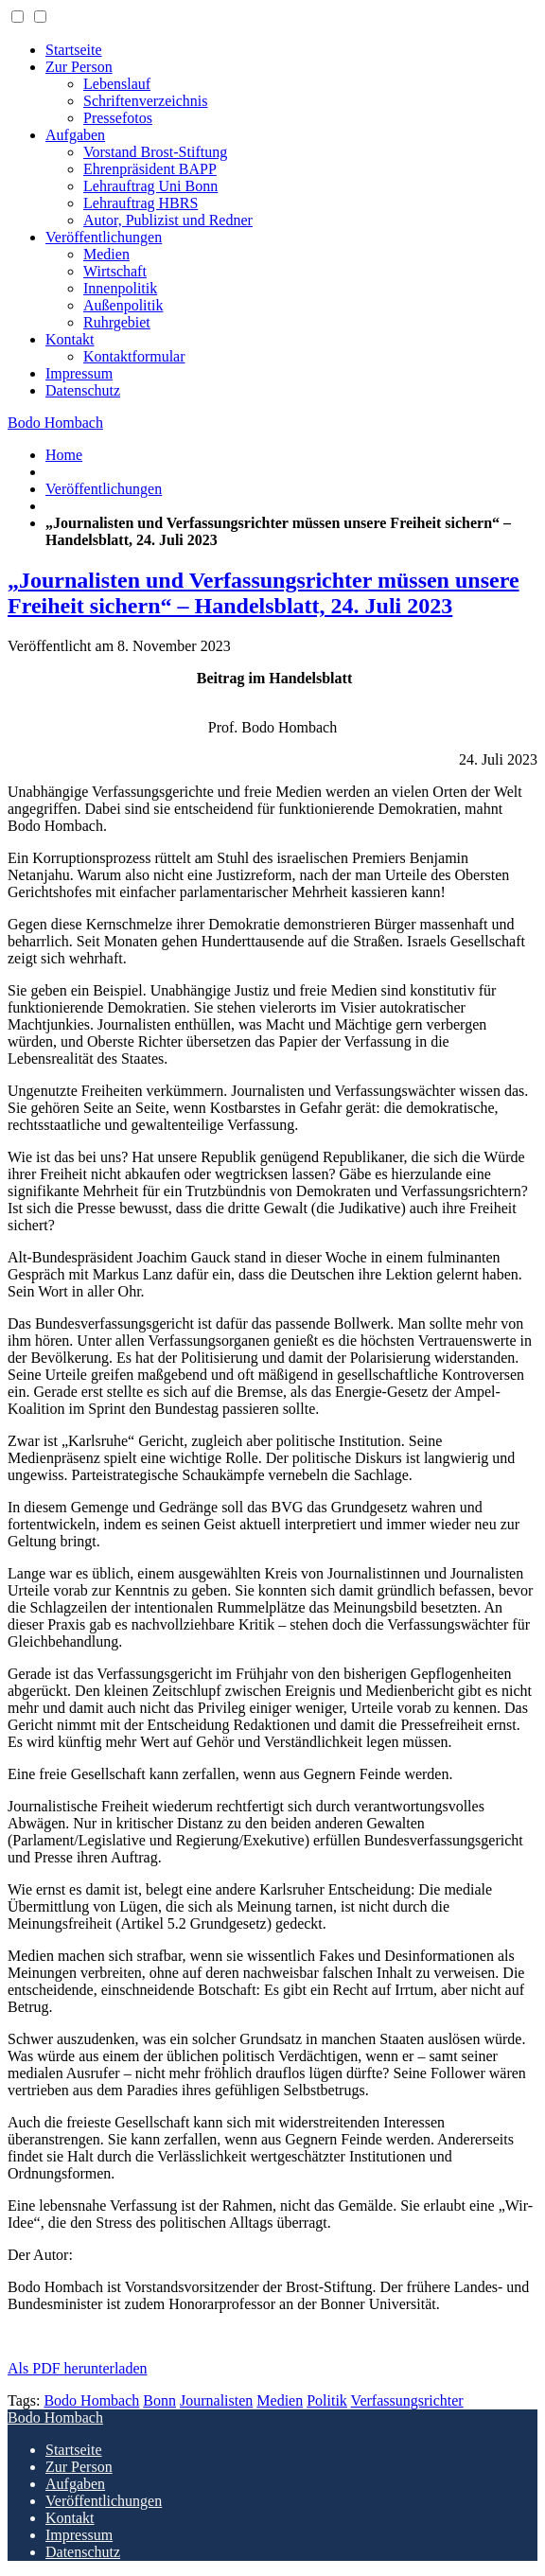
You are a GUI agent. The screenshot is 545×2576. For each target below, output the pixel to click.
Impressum (79, 373)
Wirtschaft (115, 271)
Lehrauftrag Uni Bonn (150, 186)
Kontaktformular (134, 356)
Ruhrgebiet (116, 322)
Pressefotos (117, 118)
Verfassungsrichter (407, 2400)
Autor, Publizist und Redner (168, 220)
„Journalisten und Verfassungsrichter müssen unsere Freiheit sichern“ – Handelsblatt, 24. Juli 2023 (263, 593)
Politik (327, 2400)
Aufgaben (75, 135)
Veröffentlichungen (103, 237)
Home (63, 455)
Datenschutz (82, 390)
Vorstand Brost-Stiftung (155, 152)
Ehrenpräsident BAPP (150, 169)
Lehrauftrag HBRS (140, 203)
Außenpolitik (123, 305)
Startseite (73, 50)
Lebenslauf (116, 84)
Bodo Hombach (55, 423)
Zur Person (79, 67)
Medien (106, 254)
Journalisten (216, 2400)
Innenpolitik (120, 288)
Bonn (159, 2400)
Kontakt (70, 339)
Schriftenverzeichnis (145, 101)
